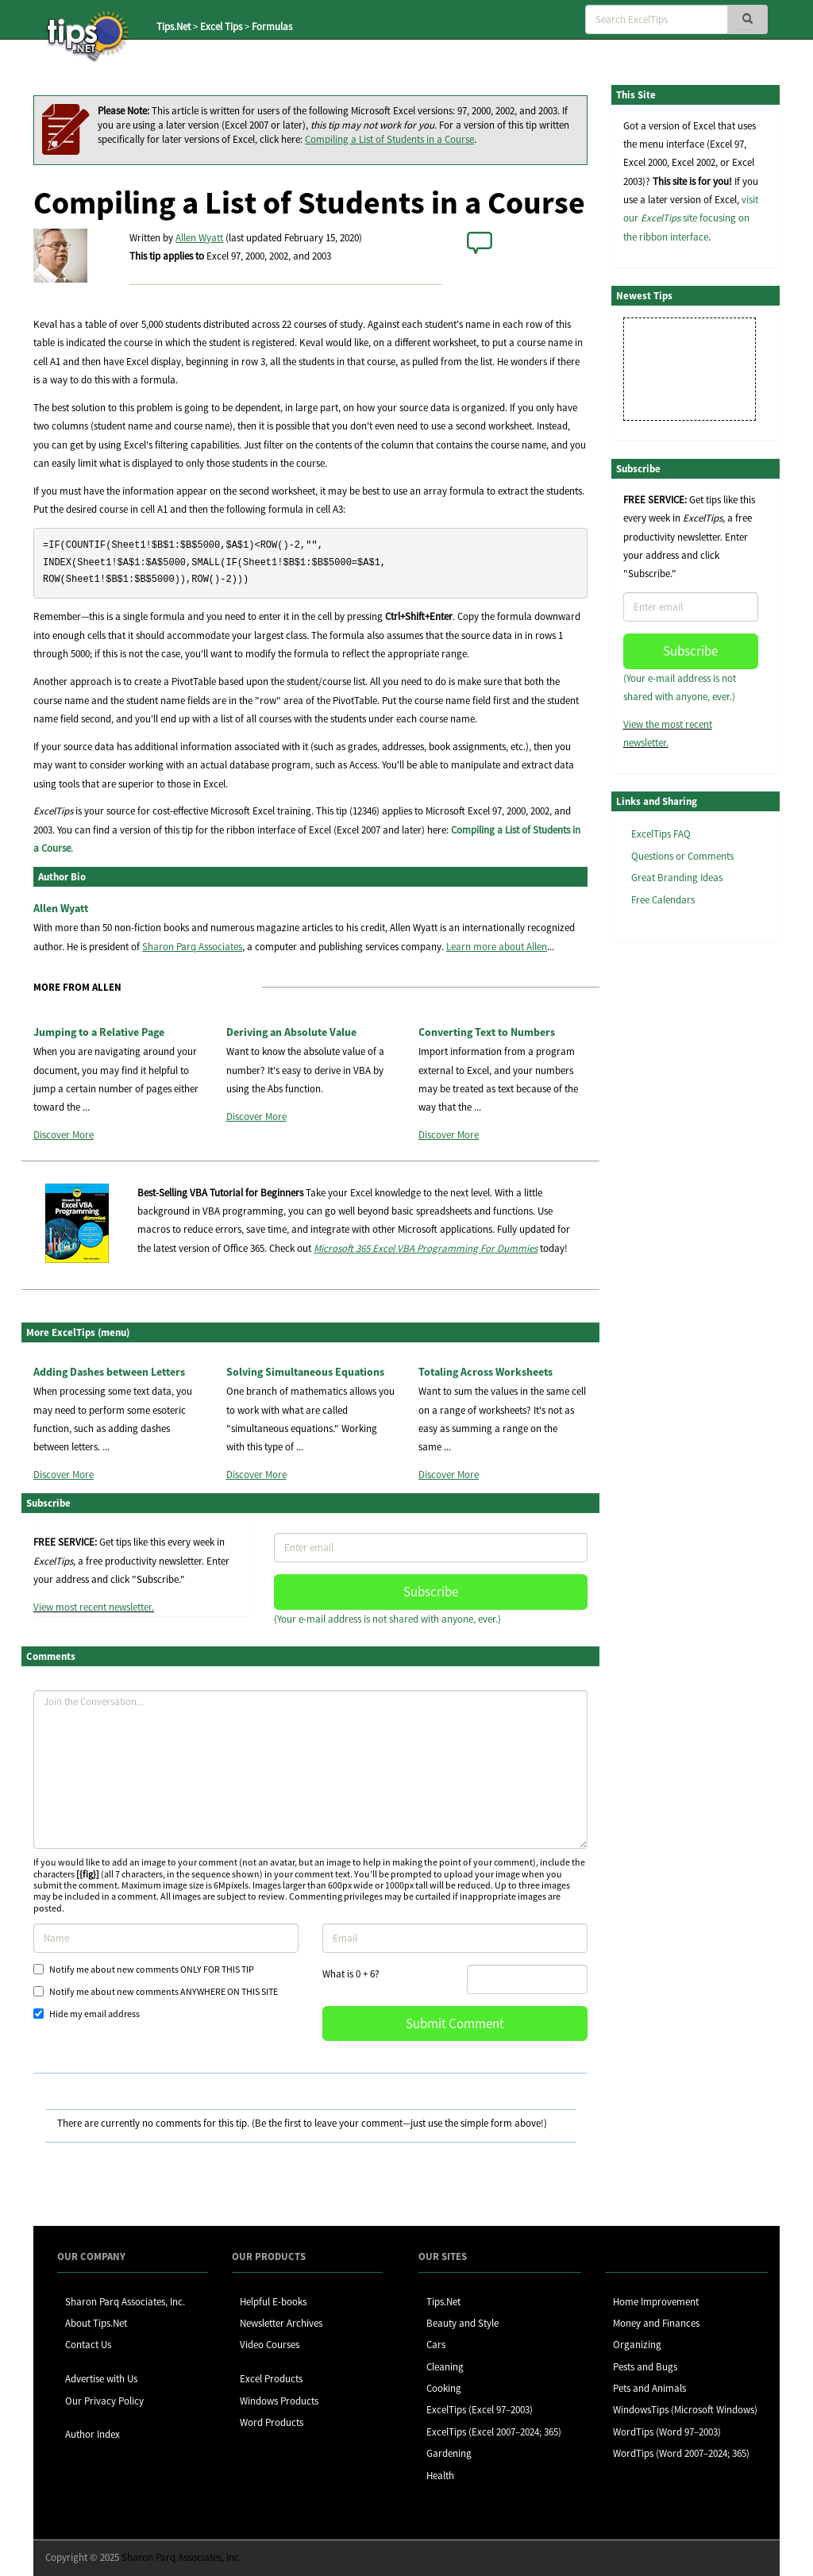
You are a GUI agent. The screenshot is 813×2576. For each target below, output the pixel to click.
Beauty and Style (462, 2323)
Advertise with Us (101, 2378)
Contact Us (88, 2344)
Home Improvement (656, 2301)
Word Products (271, 2422)
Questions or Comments (682, 856)
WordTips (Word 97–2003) (667, 2432)
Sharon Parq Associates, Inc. (125, 2301)
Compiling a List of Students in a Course (389, 139)
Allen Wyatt (199, 238)
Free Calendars (663, 900)
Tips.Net (173, 26)
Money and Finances (656, 2323)
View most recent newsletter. (93, 1607)
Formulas (272, 26)
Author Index (92, 2434)
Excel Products (271, 2378)
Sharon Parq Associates (192, 946)
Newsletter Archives (281, 2323)
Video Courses (269, 2344)
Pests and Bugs (645, 2367)
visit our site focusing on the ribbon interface (690, 218)
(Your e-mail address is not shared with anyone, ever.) (387, 1619)
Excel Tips (221, 26)
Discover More (63, 1135)
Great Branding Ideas (676, 877)
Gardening (449, 2453)
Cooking (443, 2388)
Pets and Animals (649, 2388)
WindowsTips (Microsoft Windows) (685, 2409)
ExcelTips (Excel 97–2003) (479, 2409)
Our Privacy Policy (104, 2401)
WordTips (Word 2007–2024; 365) (681, 2453)
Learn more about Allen (496, 946)
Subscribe (430, 1591)
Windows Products (279, 2401)
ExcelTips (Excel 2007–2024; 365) (493, 2432)
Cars (435, 2344)
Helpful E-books (273, 2301)
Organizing (637, 2344)
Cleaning (445, 2367)
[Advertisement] (690, 1198)
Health (440, 2475)
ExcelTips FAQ (661, 834)
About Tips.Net (96, 2323)
